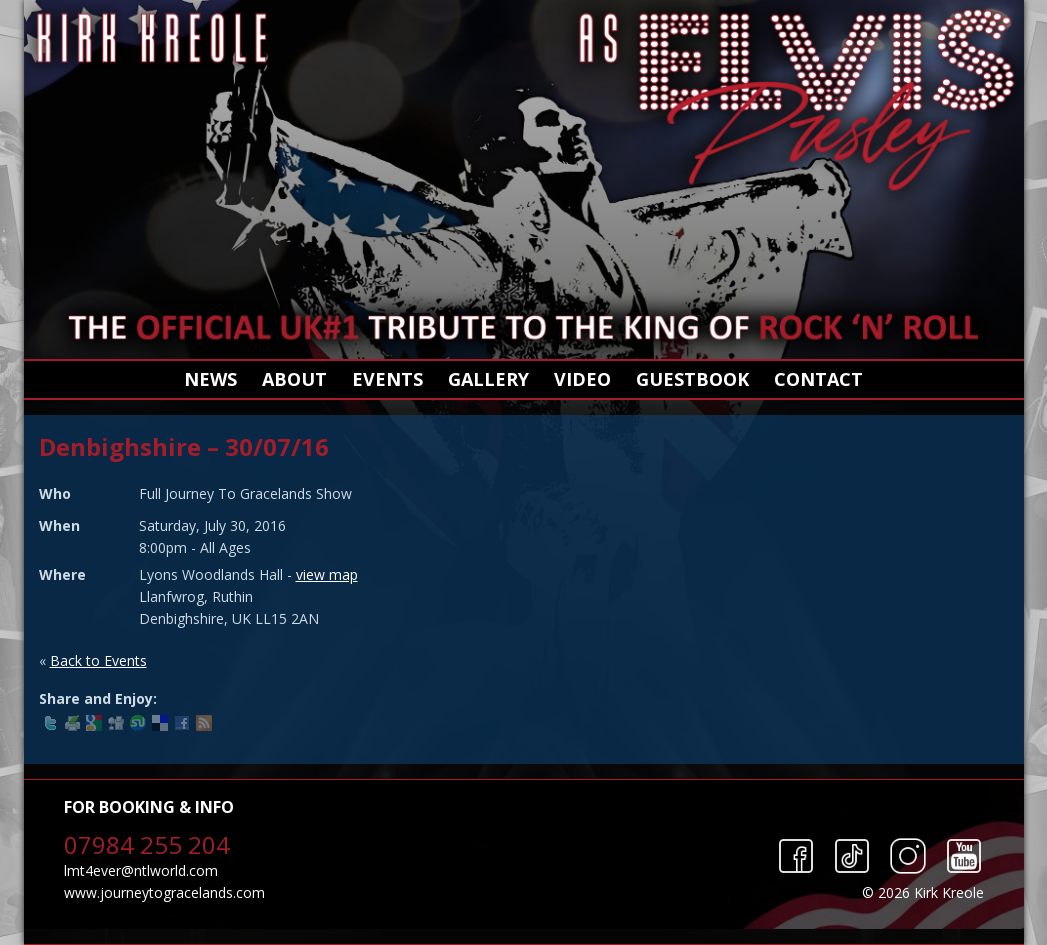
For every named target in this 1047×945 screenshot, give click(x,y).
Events (387, 379)
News (210, 379)
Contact (818, 379)
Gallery (488, 379)
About (294, 379)
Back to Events (98, 660)
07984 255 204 (147, 844)
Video (582, 379)
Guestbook (692, 379)
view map (327, 574)
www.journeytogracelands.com (164, 892)
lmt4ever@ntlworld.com (141, 870)
